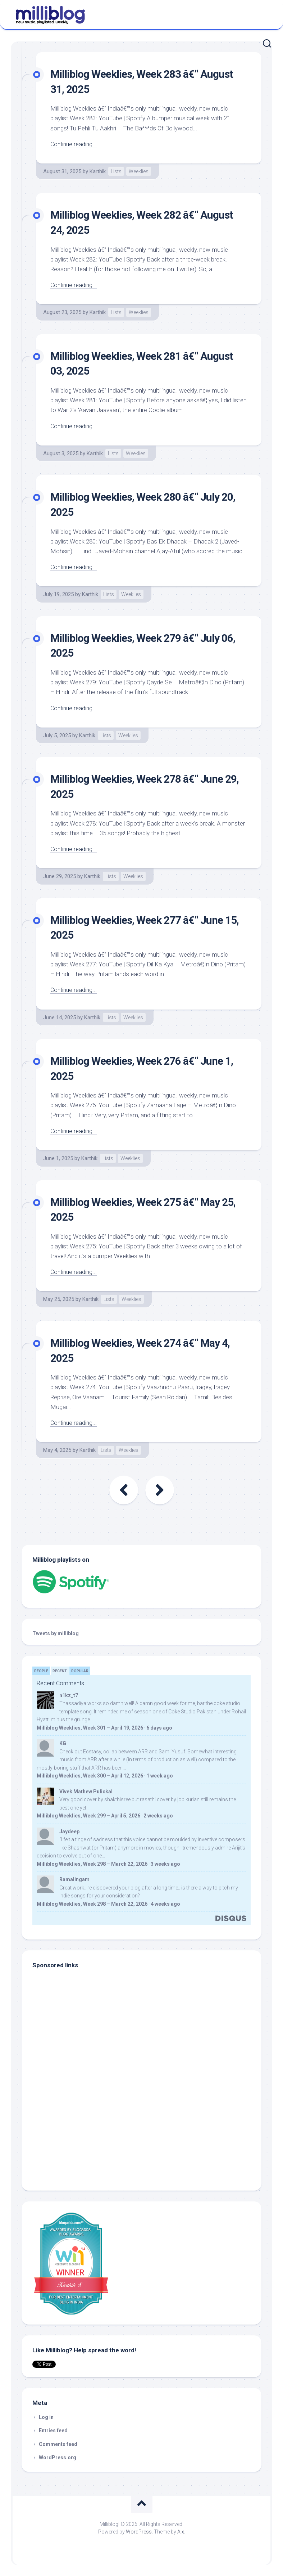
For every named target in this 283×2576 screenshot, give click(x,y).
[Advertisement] (77, 2131)
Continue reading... (74, 144)
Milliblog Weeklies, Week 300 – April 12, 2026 (90, 1776)
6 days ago (159, 1728)
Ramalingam (74, 1879)
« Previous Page (123, 1490)
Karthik (98, 171)
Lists (116, 171)
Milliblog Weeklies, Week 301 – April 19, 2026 (90, 1728)
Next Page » (159, 1490)
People (41, 1671)
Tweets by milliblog (55, 1633)
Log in (46, 2417)
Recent (60, 1671)
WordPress (139, 2532)
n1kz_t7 (68, 1695)
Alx (180, 2532)
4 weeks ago (165, 1904)
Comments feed (58, 2444)
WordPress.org (57, 2457)
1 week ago (159, 1776)
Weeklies (139, 171)
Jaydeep (69, 1831)
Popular (79, 1671)
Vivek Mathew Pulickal (86, 1791)
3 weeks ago (165, 1864)
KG (62, 1743)
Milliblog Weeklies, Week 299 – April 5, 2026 (88, 1816)
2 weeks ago (158, 1816)
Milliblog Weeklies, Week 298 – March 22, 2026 (92, 1864)
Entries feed (53, 2430)
